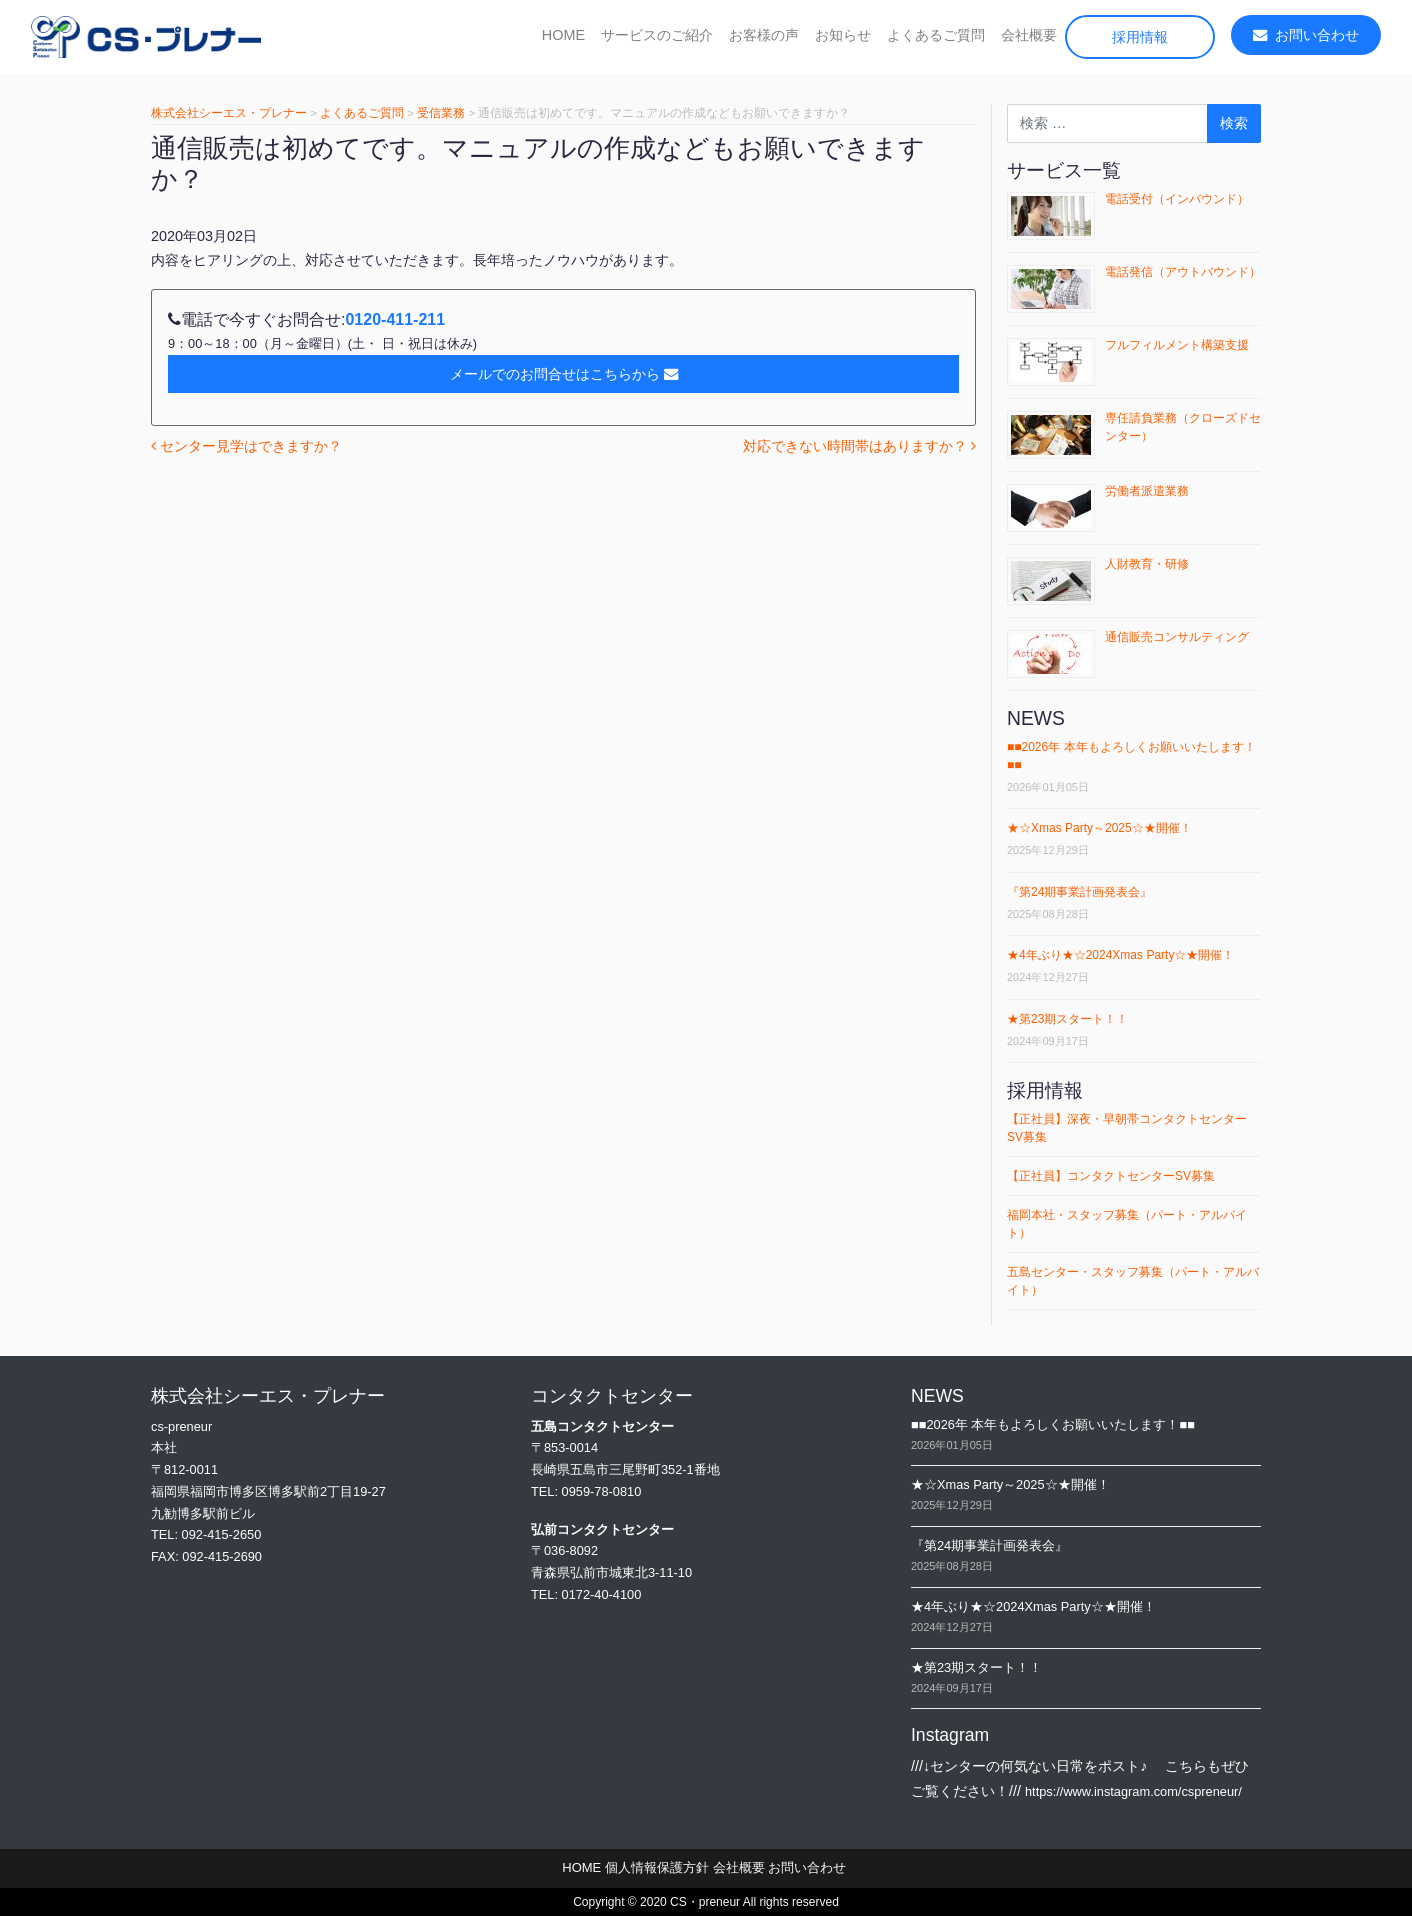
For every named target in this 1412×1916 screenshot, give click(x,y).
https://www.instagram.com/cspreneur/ (1133, 1791)
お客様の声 (764, 35)
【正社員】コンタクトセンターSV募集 (1111, 1176)
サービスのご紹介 (657, 35)
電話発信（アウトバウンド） (1183, 272)
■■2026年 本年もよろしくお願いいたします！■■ (1053, 1424)
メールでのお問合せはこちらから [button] (564, 374)
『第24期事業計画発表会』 (1079, 892)
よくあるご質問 (936, 35)
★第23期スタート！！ (1067, 1019)
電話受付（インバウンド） (1177, 199)
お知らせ (843, 35)
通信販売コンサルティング (1177, 637)
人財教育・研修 (1147, 564)
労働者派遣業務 (1147, 491)
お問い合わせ (1306, 35)
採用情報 (1140, 37)
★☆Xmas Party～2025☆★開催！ (1099, 828)
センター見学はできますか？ (246, 446)
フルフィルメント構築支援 (1177, 345)
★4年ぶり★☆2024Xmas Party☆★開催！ (1120, 955)
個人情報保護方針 (657, 1867)
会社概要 (1029, 35)
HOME (563, 35)
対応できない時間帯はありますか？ (859, 446)
